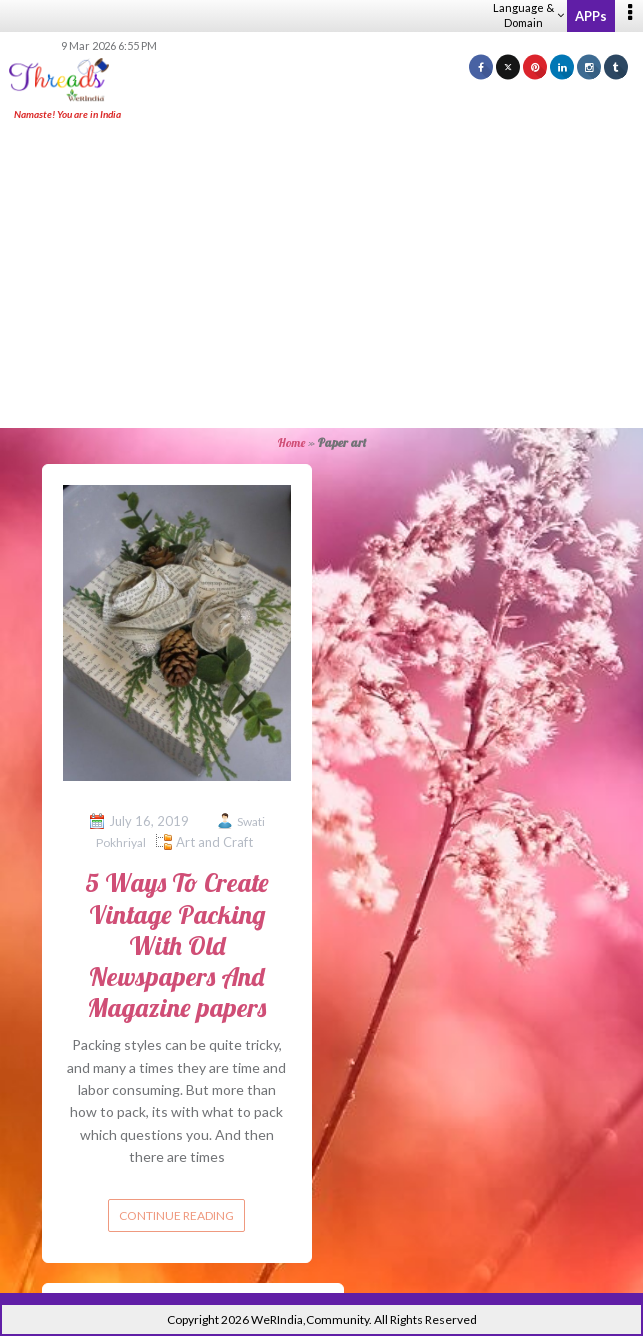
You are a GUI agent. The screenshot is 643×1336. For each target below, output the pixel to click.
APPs (591, 16)
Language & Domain (528, 15)
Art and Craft (214, 842)
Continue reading (176, 1215)
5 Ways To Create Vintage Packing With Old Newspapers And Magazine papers (177, 945)
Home (291, 442)
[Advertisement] (329, 276)
